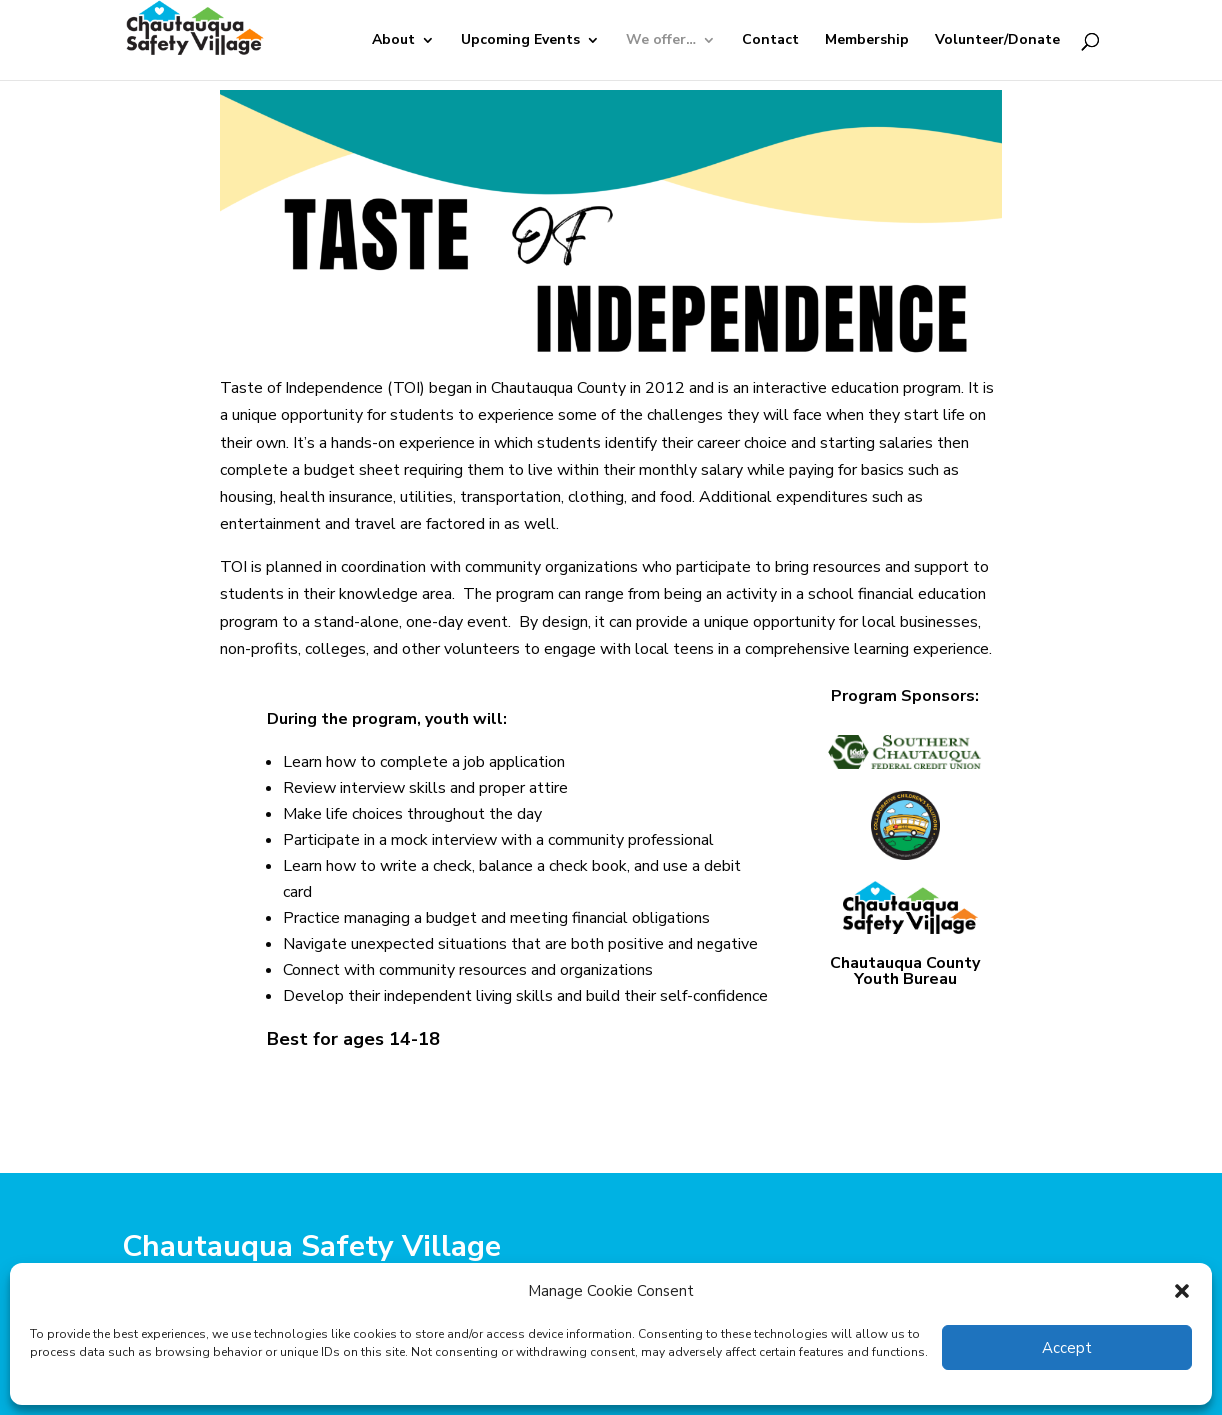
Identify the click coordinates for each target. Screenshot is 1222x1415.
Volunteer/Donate (997, 41)
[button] (1182, 1291)
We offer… (661, 41)
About (393, 41)
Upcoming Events (520, 41)
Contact (770, 41)
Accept (1067, 1348)
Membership (867, 41)
